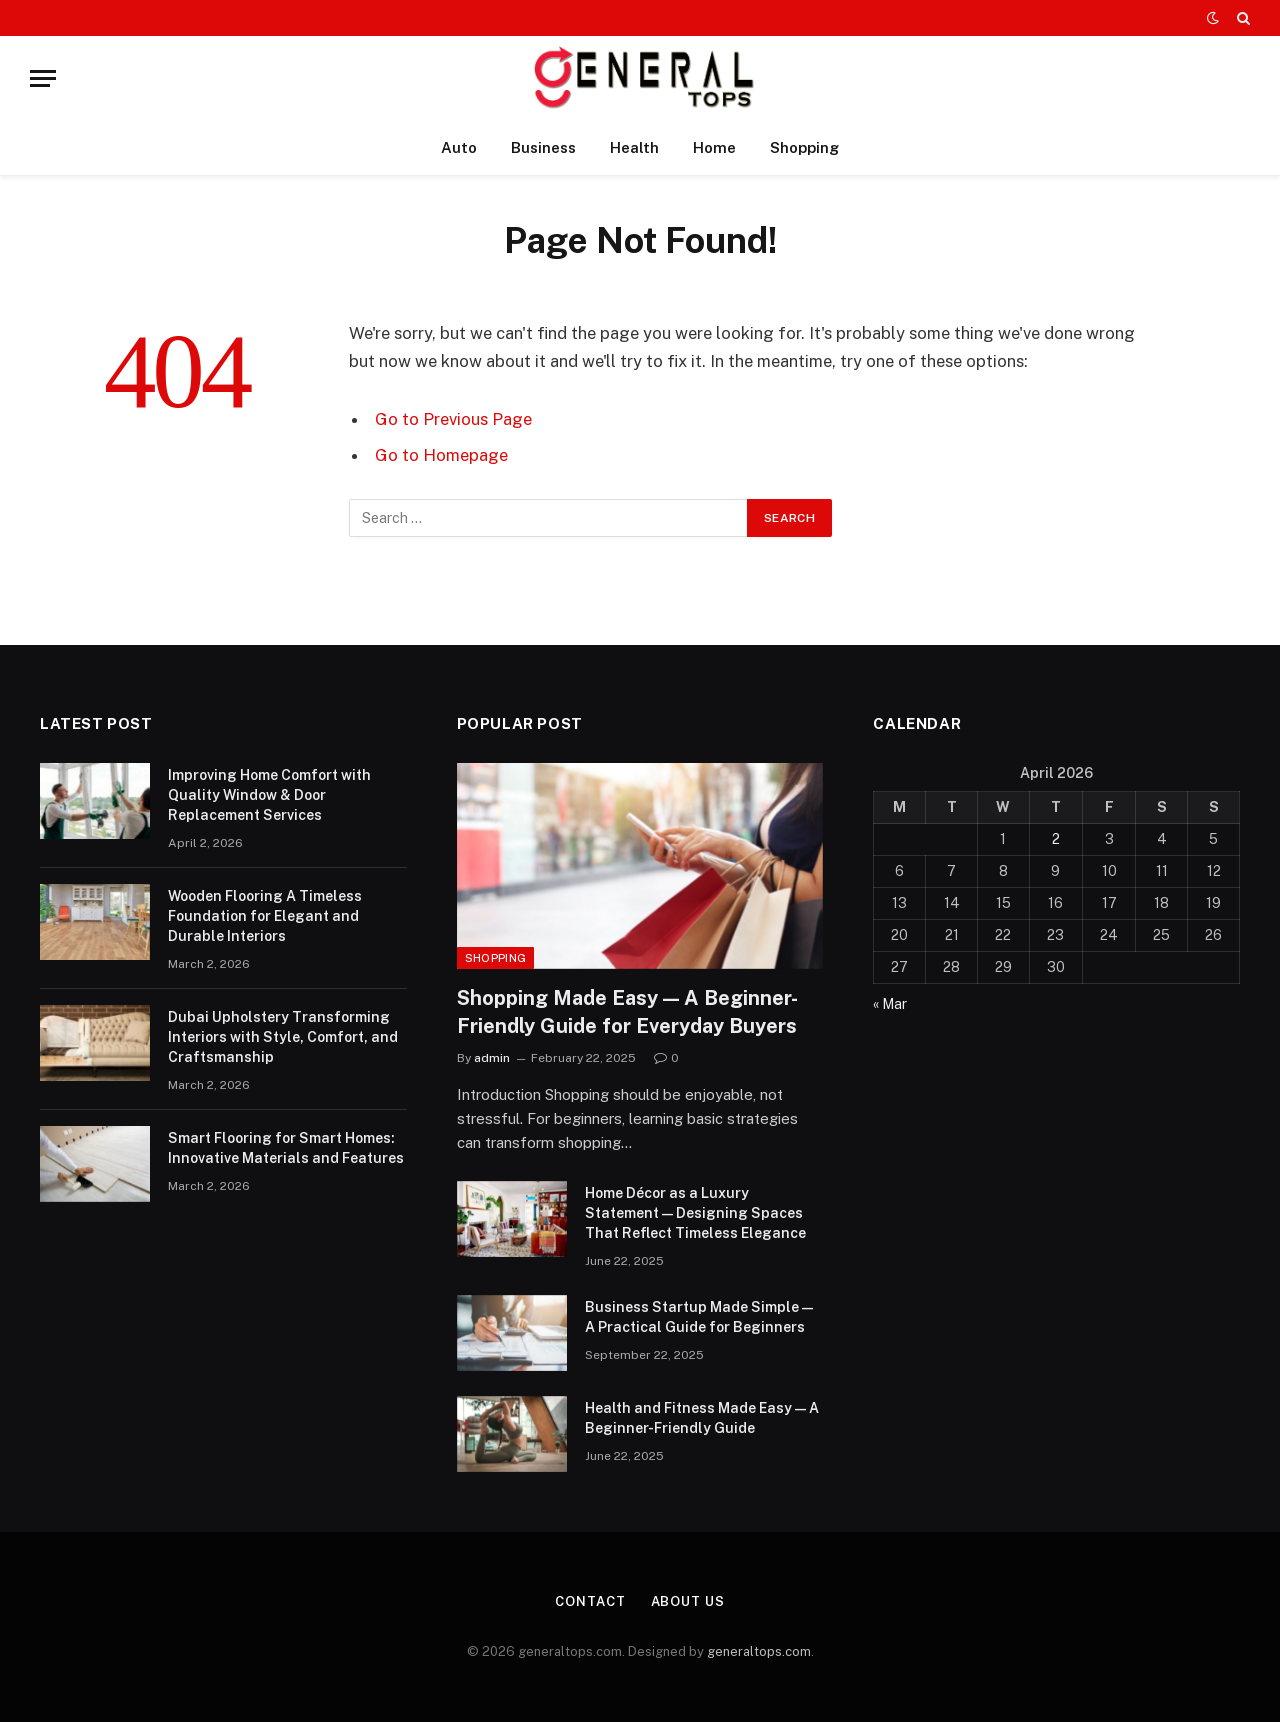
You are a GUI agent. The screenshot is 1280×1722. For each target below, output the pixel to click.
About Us (688, 1601)
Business (543, 147)
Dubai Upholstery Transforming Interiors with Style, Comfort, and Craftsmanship (283, 1037)
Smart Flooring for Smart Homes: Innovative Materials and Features (286, 1148)
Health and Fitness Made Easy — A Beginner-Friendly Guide (702, 1418)
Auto (459, 147)
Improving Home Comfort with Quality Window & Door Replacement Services (269, 795)
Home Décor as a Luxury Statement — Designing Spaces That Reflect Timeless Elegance (695, 1213)
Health (634, 147)
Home (714, 147)
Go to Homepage (441, 455)
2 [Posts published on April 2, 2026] (1056, 839)
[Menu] (43, 78)
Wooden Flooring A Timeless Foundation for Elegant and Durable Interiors (265, 916)
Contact (590, 1601)
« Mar (890, 1004)
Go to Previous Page (453, 419)
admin (492, 1058)
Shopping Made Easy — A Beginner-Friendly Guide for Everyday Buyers (627, 1011)
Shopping (804, 147)
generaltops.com (759, 1651)
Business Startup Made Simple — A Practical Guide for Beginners (699, 1317)
